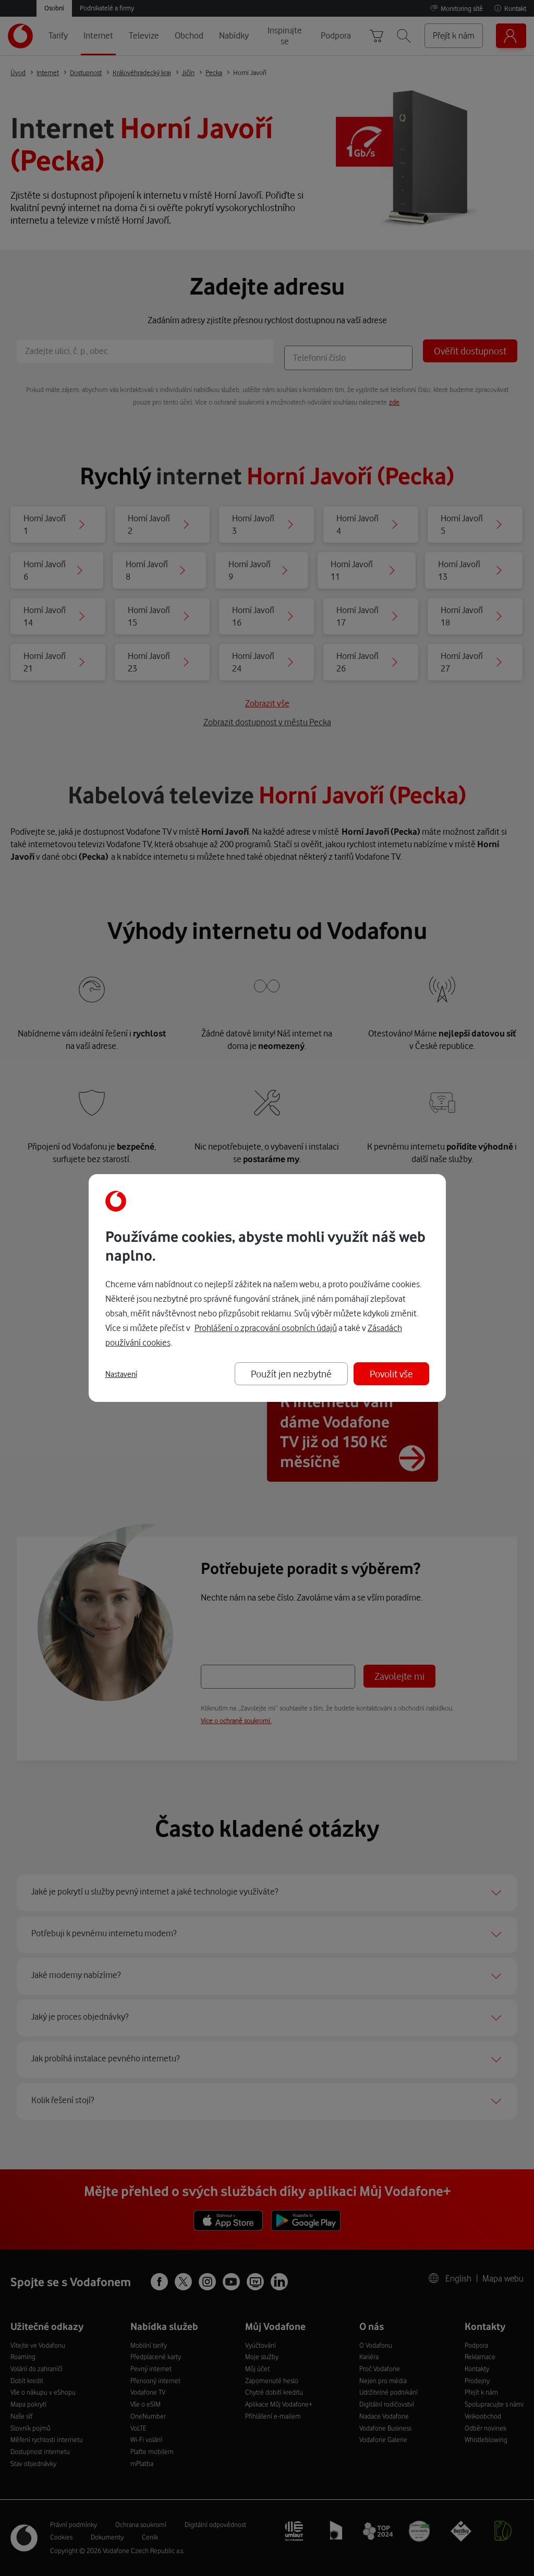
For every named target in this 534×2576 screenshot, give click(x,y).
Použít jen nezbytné (291, 1373)
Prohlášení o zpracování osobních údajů (266, 1327)
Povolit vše (391, 1373)
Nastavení (121, 1374)
